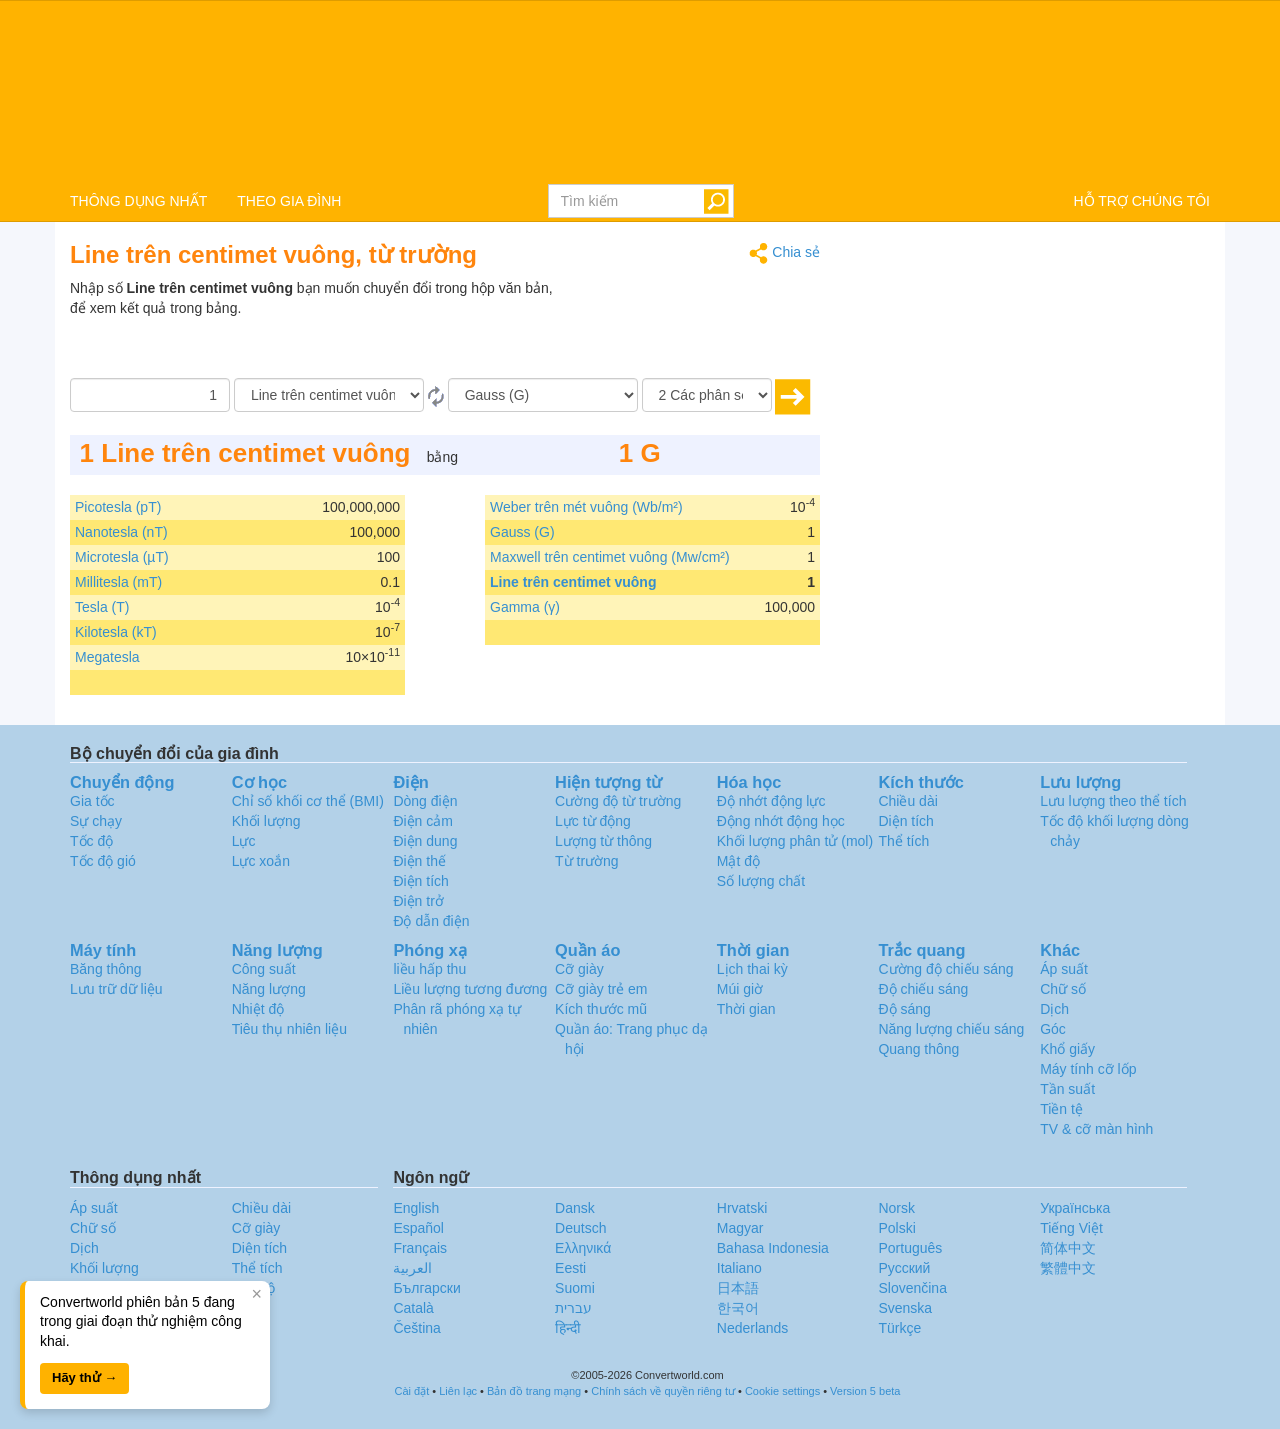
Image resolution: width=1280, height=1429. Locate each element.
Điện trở (418, 901)
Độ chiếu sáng (923, 989)
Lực (244, 841)
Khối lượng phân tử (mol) (795, 841)
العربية (412, 1268)
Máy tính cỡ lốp (1088, 1069)
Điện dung (425, 841)
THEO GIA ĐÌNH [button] (289, 201)
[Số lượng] (150, 395)
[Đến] (543, 395)
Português (910, 1248)
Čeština (416, 1328)
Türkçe (899, 1328)
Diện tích (905, 821)
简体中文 (1068, 1248)
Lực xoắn (261, 861)
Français (420, 1248)
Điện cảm (423, 821)
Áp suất (1064, 969)
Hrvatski (742, 1208)
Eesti (570, 1268)
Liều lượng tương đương (470, 989)
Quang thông (918, 1049)
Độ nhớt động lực (771, 801)
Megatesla (107, 657)
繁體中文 (1068, 1268)
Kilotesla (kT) (116, 632)
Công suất (264, 969)
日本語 (738, 1288)
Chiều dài (907, 801)
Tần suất (1067, 1089)
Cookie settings (782, 1391)
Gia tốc (92, 801)
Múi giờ (740, 989)
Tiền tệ (1061, 1109)
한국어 (738, 1308)
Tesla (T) (102, 607)
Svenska (905, 1308)
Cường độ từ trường (618, 801)
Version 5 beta (865, 1391)
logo (640, 91)
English (416, 1208)
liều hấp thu (429, 969)
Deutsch (580, 1228)
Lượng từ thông (603, 841)
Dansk (575, 1208)
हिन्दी (568, 1328)
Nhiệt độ (258, 1009)
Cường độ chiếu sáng (945, 969)
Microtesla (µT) (122, 557)
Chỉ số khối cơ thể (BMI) (308, 801)
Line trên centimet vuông (573, 582)
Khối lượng (266, 821)
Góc (1053, 1029)
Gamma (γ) (525, 607)
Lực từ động (593, 821)
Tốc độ (91, 841)
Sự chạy (96, 821)
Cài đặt (412, 1391)
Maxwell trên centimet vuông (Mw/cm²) (610, 557)
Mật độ (738, 861)
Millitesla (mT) (118, 582)
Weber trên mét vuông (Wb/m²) (586, 507)
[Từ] (329, 395)
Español (418, 1228)
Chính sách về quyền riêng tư (663, 1391)
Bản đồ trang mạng (534, 1391)
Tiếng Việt (1071, 1228)
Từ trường (587, 861)
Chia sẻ (784, 253)
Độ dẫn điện (431, 921)
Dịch (1054, 1009)
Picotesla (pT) (118, 507)
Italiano (739, 1268)
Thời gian (746, 1009)
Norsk (896, 1208)
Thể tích (903, 841)
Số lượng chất (761, 881)
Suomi (575, 1288)
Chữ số (1063, 989)
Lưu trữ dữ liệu (116, 989)
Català (413, 1308)
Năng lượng (269, 989)
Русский (904, 1268)
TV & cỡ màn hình (1096, 1129)
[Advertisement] (695, 328)
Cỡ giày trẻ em (601, 989)
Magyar (740, 1228)
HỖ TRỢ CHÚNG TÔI (1141, 201)
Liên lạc (458, 1391)
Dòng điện (425, 801)
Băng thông (106, 969)
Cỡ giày (579, 969)
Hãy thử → (84, 1377)
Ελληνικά (583, 1248)
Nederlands (753, 1328)
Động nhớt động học (781, 821)
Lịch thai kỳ (752, 969)
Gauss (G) (522, 532)
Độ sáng (904, 1009)
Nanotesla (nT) (121, 532)
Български (426, 1288)
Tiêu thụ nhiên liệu (289, 1029)
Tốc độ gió (103, 861)
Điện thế (419, 861)
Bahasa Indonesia (773, 1248)
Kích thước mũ (601, 1009)
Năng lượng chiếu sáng (951, 1029)
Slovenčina (912, 1288)
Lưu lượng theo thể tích (1113, 801)
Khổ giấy (1067, 1049)
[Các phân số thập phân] (707, 395)
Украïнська (1075, 1208)
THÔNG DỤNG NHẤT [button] (138, 201)
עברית (573, 1308)
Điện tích (420, 881)
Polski (896, 1228)
